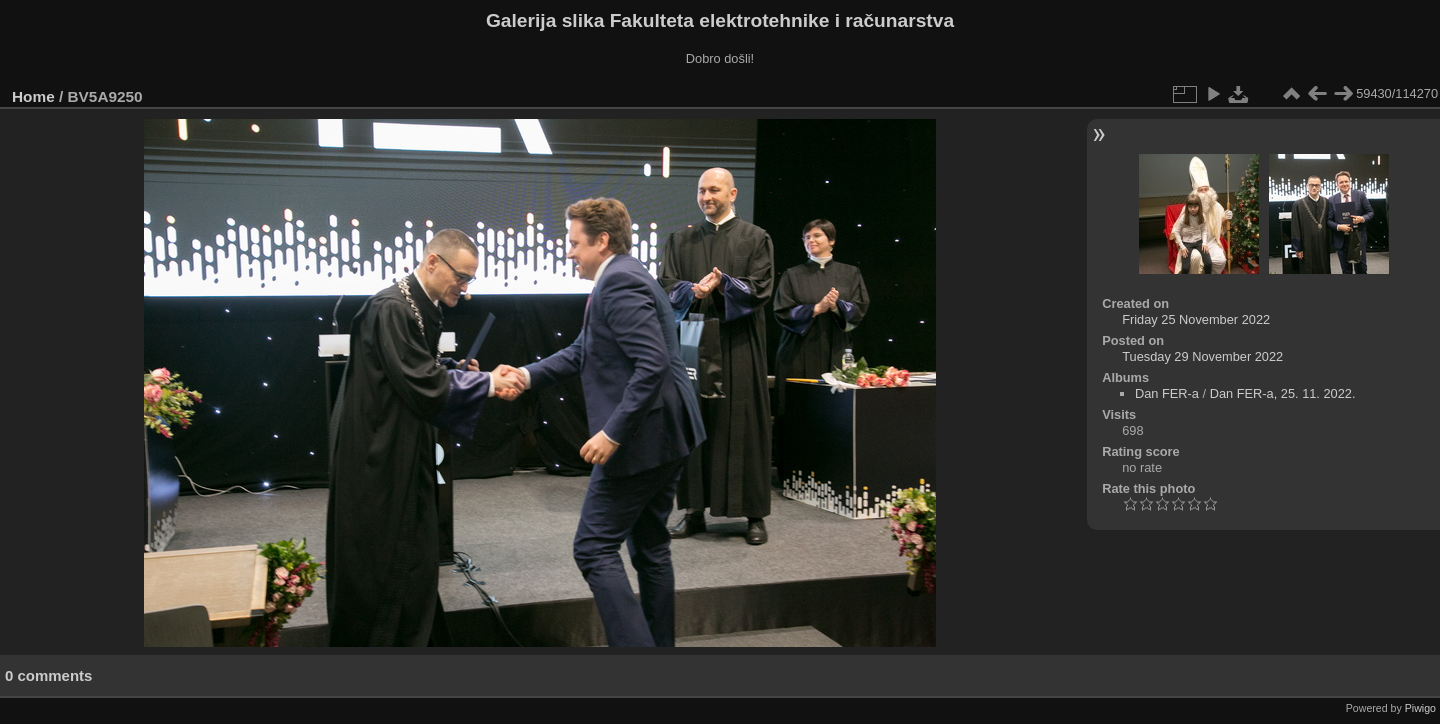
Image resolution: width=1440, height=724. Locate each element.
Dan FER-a (1167, 393)
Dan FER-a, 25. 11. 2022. (1283, 393)
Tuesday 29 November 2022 (1202, 356)
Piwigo (1420, 708)
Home (33, 96)
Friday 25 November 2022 (1196, 319)
